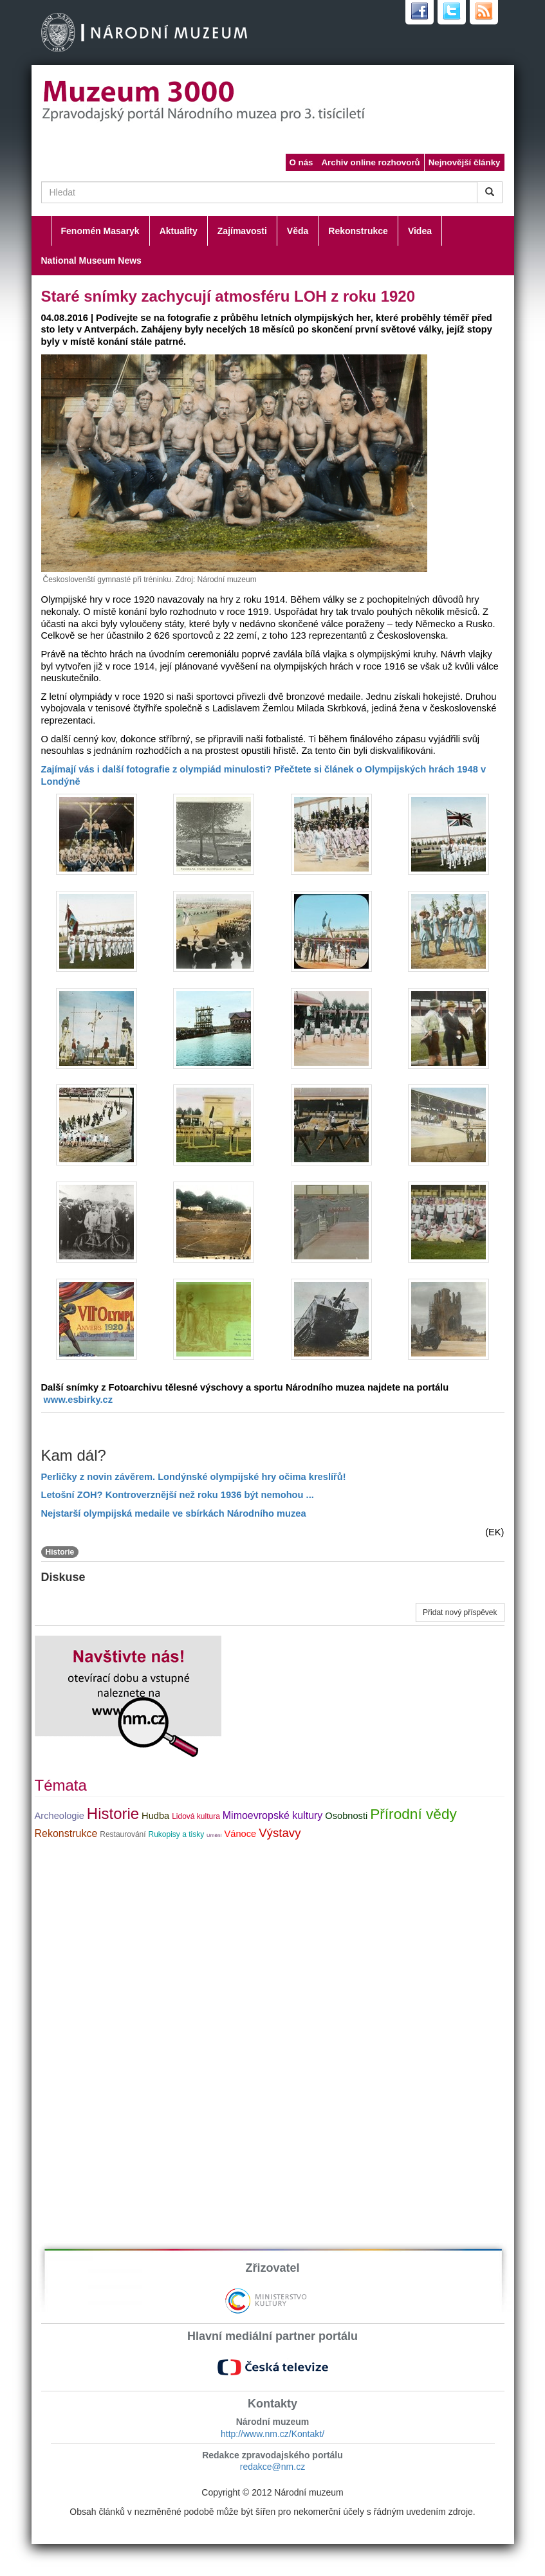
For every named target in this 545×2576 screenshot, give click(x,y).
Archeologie (59, 1816)
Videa (420, 231)
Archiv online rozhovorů (370, 162)
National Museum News (91, 260)
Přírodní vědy (413, 1813)
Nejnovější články (465, 162)
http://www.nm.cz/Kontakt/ (272, 2434)
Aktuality (179, 231)
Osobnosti (346, 1816)
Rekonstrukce (358, 231)
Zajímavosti (242, 231)
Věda (297, 231)
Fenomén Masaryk (100, 231)
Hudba (155, 1816)
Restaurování (122, 1834)
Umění (214, 1835)
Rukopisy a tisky (176, 1834)
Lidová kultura (196, 1816)
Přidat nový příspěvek (460, 1612)
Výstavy (279, 1833)
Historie (60, 1552)
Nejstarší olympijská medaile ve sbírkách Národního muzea (173, 1513)
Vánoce (241, 1834)
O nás (301, 162)
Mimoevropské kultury (273, 1815)
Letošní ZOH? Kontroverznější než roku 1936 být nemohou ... (177, 1495)
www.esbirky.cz (78, 1399)
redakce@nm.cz (272, 2467)
